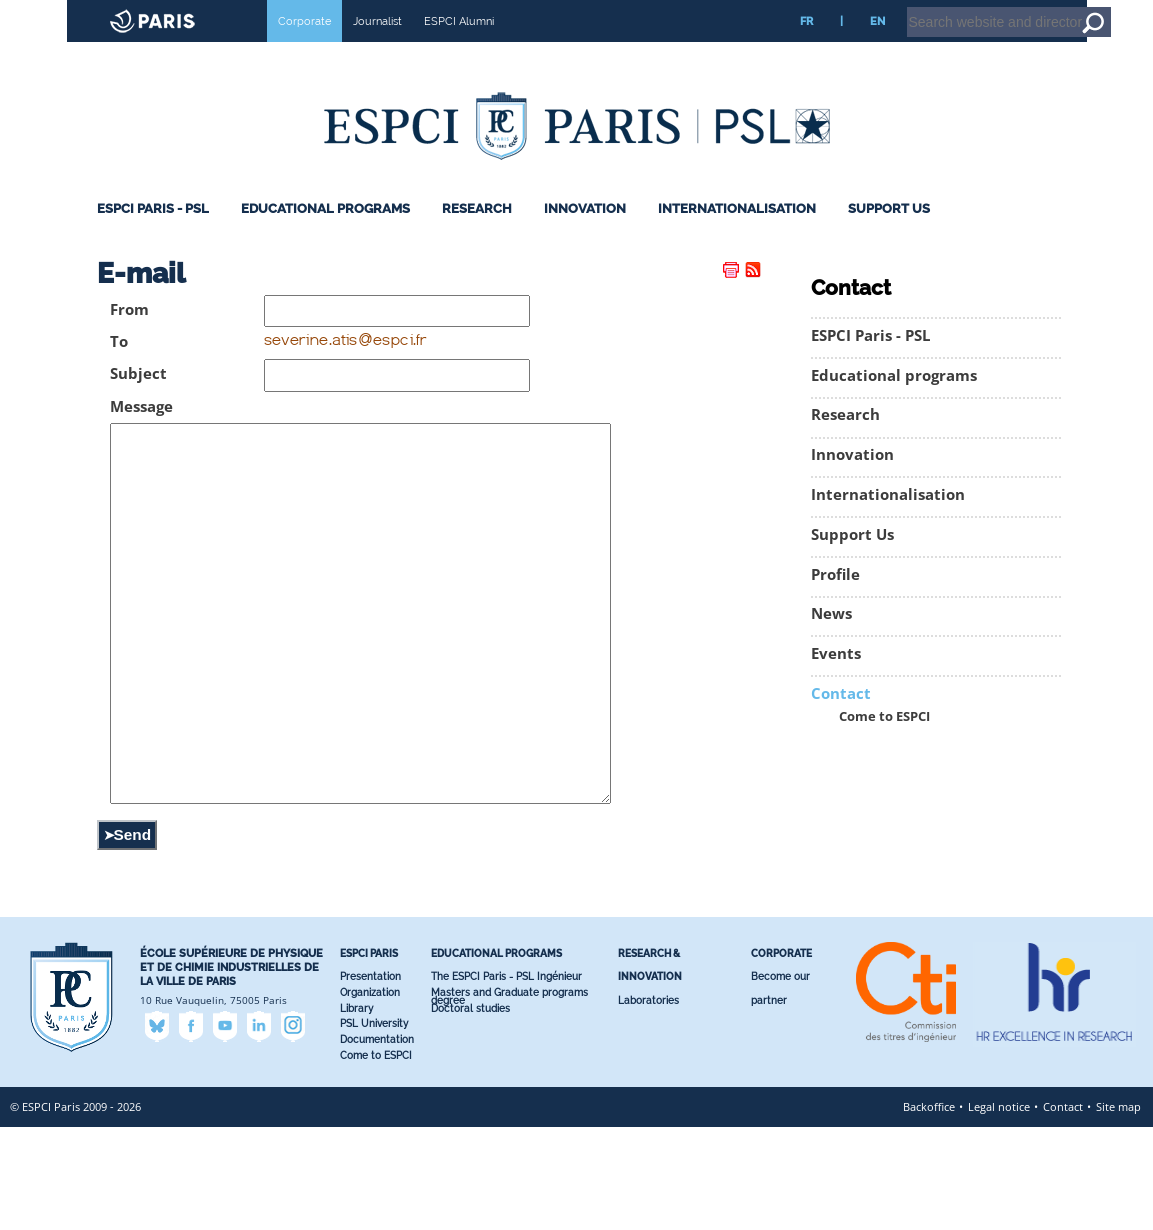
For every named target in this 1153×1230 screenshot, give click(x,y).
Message (141, 434)
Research (477, 236)
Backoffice (929, 1209)
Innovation (585, 236)
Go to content (1085, 9)
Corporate (304, 49)
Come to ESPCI (884, 744)
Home (1026, 9)
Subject (138, 401)
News (831, 641)
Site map (1118, 1209)
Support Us (889, 236)
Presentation (370, 1079)
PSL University (374, 1126)
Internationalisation (737, 236)
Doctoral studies (470, 1111)
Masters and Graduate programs (509, 1095)
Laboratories (648, 1103)
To (119, 369)
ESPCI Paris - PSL (153, 236)
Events (836, 681)
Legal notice (999, 1209)
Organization (370, 1095)
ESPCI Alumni (459, 49)
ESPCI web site (67, 14)
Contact (841, 721)
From (129, 337)
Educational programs (325, 236)
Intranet (976, 9)
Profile (835, 602)
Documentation (377, 1142)
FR (806, 49)
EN (877, 49)
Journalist (377, 49)
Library (356, 1111)
